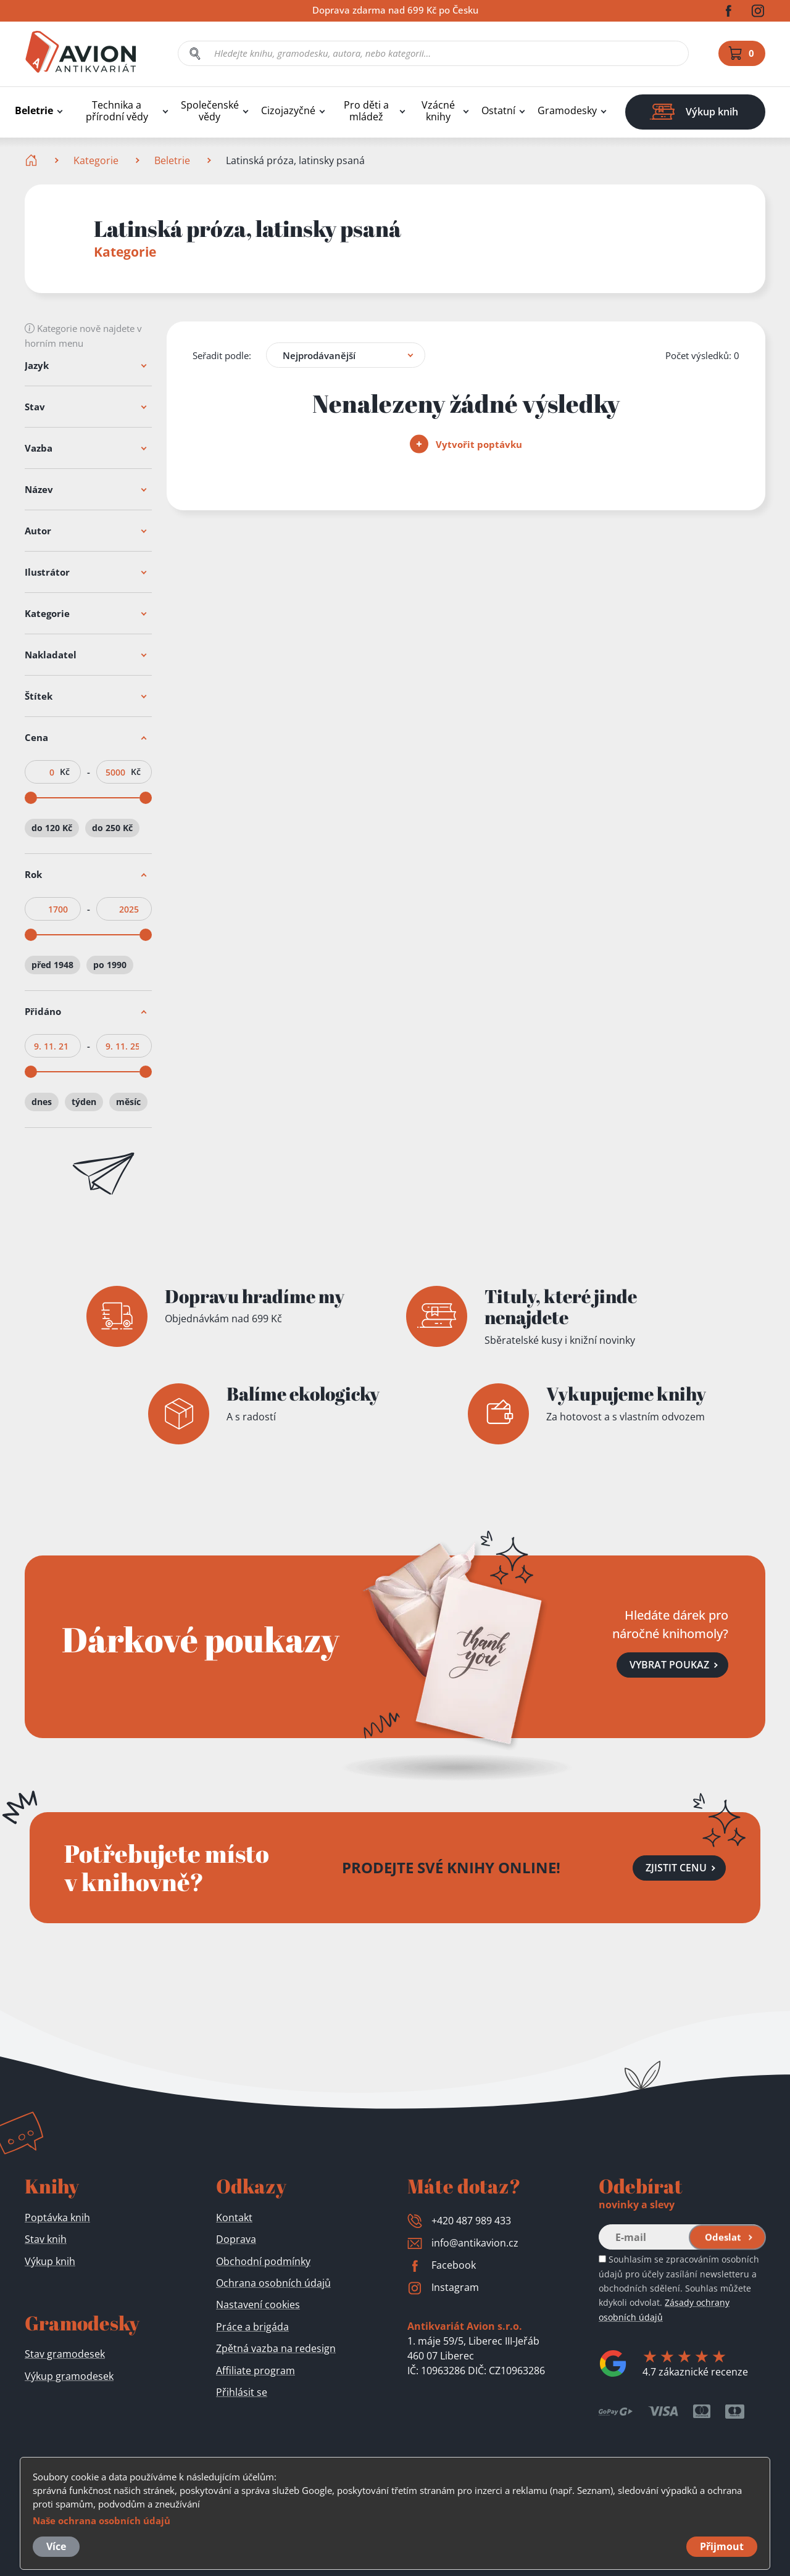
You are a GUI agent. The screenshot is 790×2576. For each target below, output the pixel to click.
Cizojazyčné (288, 111)
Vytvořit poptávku (466, 444)
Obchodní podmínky (263, 2261)
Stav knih (46, 2239)
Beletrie (34, 111)
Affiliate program (255, 2370)
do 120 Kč (51, 828)
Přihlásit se (241, 2392)
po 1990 (110, 965)
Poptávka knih (57, 2217)
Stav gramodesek (65, 2354)
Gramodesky (567, 111)
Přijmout (722, 2546)
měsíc (128, 1102)
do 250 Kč (112, 828)
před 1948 (52, 965)
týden (84, 1102)
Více (56, 2546)
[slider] (31, 798)
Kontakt (234, 2217)
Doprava (236, 2239)
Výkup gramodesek (69, 2376)
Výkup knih (50, 2261)
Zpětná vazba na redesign (276, 2348)
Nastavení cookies (258, 2304)
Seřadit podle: (222, 355)
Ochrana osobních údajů (273, 2283)
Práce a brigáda (252, 2327)
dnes (41, 1102)
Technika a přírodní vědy (117, 111)
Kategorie (95, 160)
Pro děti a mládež (366, 111)
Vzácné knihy (438, 111)
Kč (65, 772)
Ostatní (498, 111)
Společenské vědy (210, 111)
